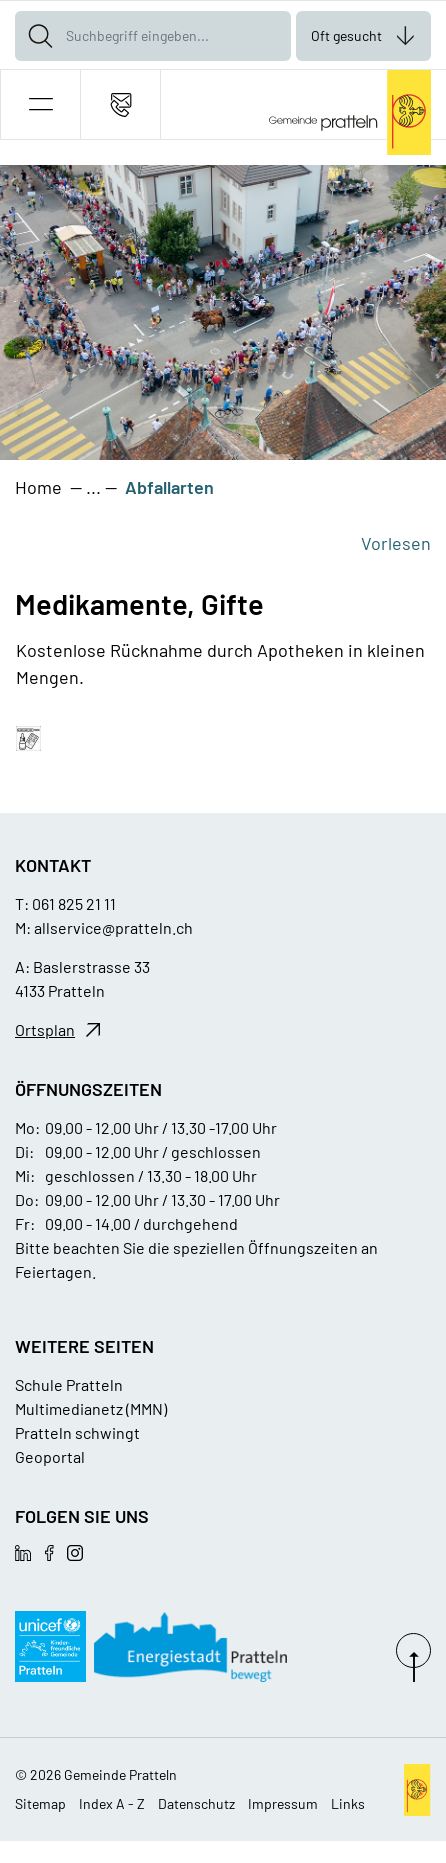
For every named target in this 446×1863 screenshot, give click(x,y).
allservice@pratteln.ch (113, 927)
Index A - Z (112, 1803)
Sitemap (40, 1803)
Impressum (283, 1803)
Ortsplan (45, 1029)
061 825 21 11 (74, 903)
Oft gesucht (346, 35)
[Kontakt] (120, 104)
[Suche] (40, 36)
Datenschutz (196, 1803)
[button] (40, 104)
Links (348, 1803)
